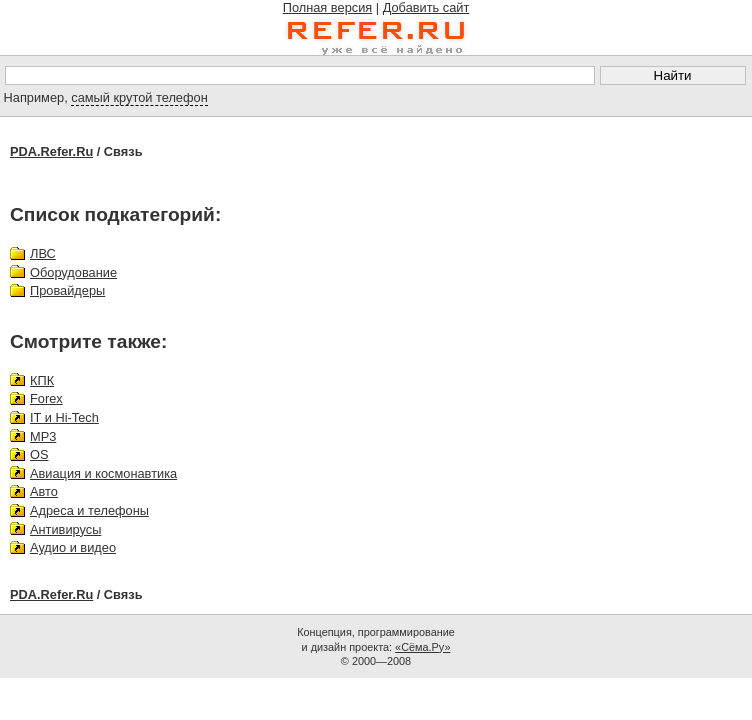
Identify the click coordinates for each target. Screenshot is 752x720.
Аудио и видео (73, 547)
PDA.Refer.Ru (51, 151)
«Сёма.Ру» (422, 647)
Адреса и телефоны (89, 510)
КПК (42, 380)
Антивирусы (65, 529)
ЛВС (43, 253)
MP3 (43, 436)
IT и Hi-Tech (64, 417)
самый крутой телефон (139, 97)
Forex (46, 398)
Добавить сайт (426, 7)
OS (39, 454)
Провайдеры (67, 290)
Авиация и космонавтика (103, 473)
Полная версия (328, 7)
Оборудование (73, 272)
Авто (44, 491)
